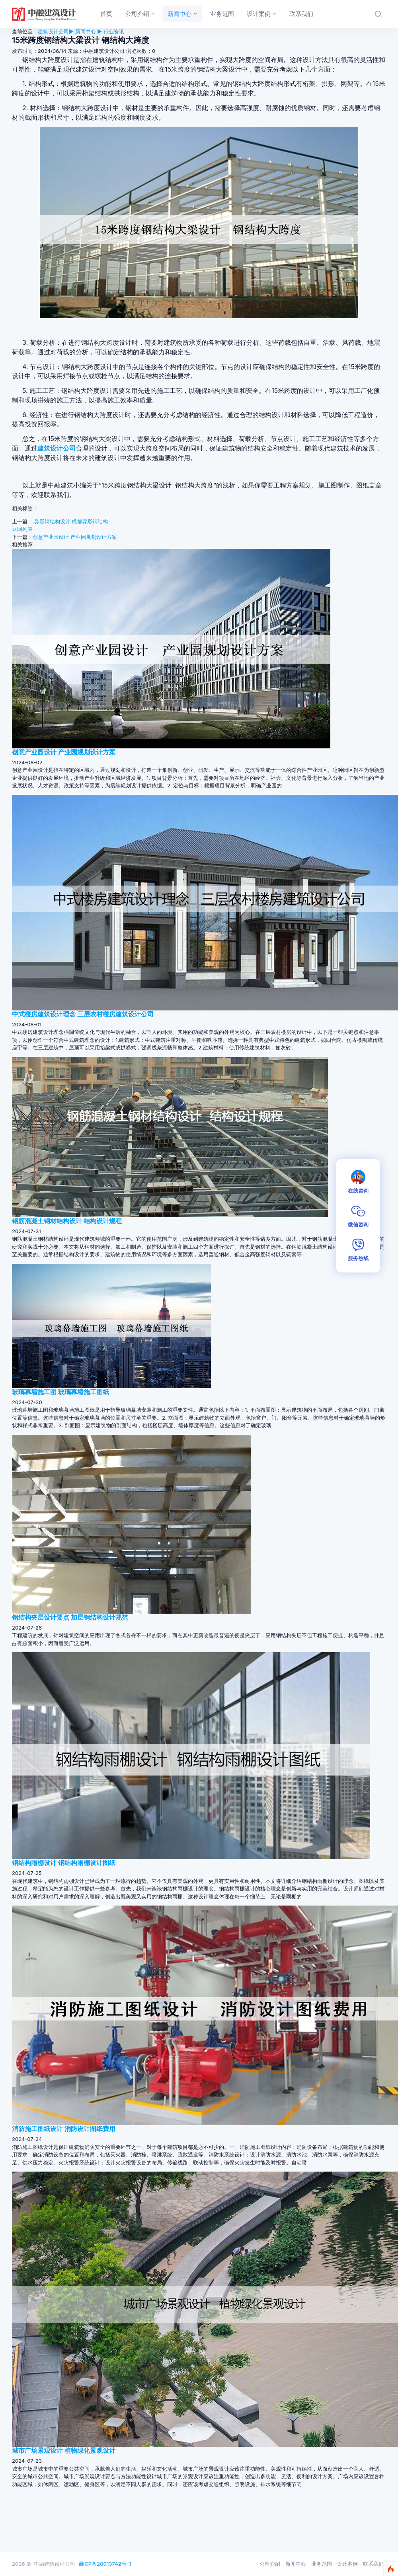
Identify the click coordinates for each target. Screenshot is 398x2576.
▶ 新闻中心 (82, 31)
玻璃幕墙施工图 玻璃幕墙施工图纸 (60, 1392)
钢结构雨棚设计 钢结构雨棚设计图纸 (63, 1863)
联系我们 (373, 2563)
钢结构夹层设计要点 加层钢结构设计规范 (70, 1617)
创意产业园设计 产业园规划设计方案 (75, 537)
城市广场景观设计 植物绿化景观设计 (63, 2450)
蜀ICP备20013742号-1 (104, 2563)
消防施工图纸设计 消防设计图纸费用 (63, 2129)
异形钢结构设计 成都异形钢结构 (71, 521)
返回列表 (22, 529)
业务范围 (321, 2563)
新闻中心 (295, 2563)
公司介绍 (269, 2563)
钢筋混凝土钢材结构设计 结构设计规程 (67, 1221)
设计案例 (347, 2563)
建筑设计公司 (53, 31)
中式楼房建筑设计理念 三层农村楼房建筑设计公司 (83, 1014)
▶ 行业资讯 (110, 31)
